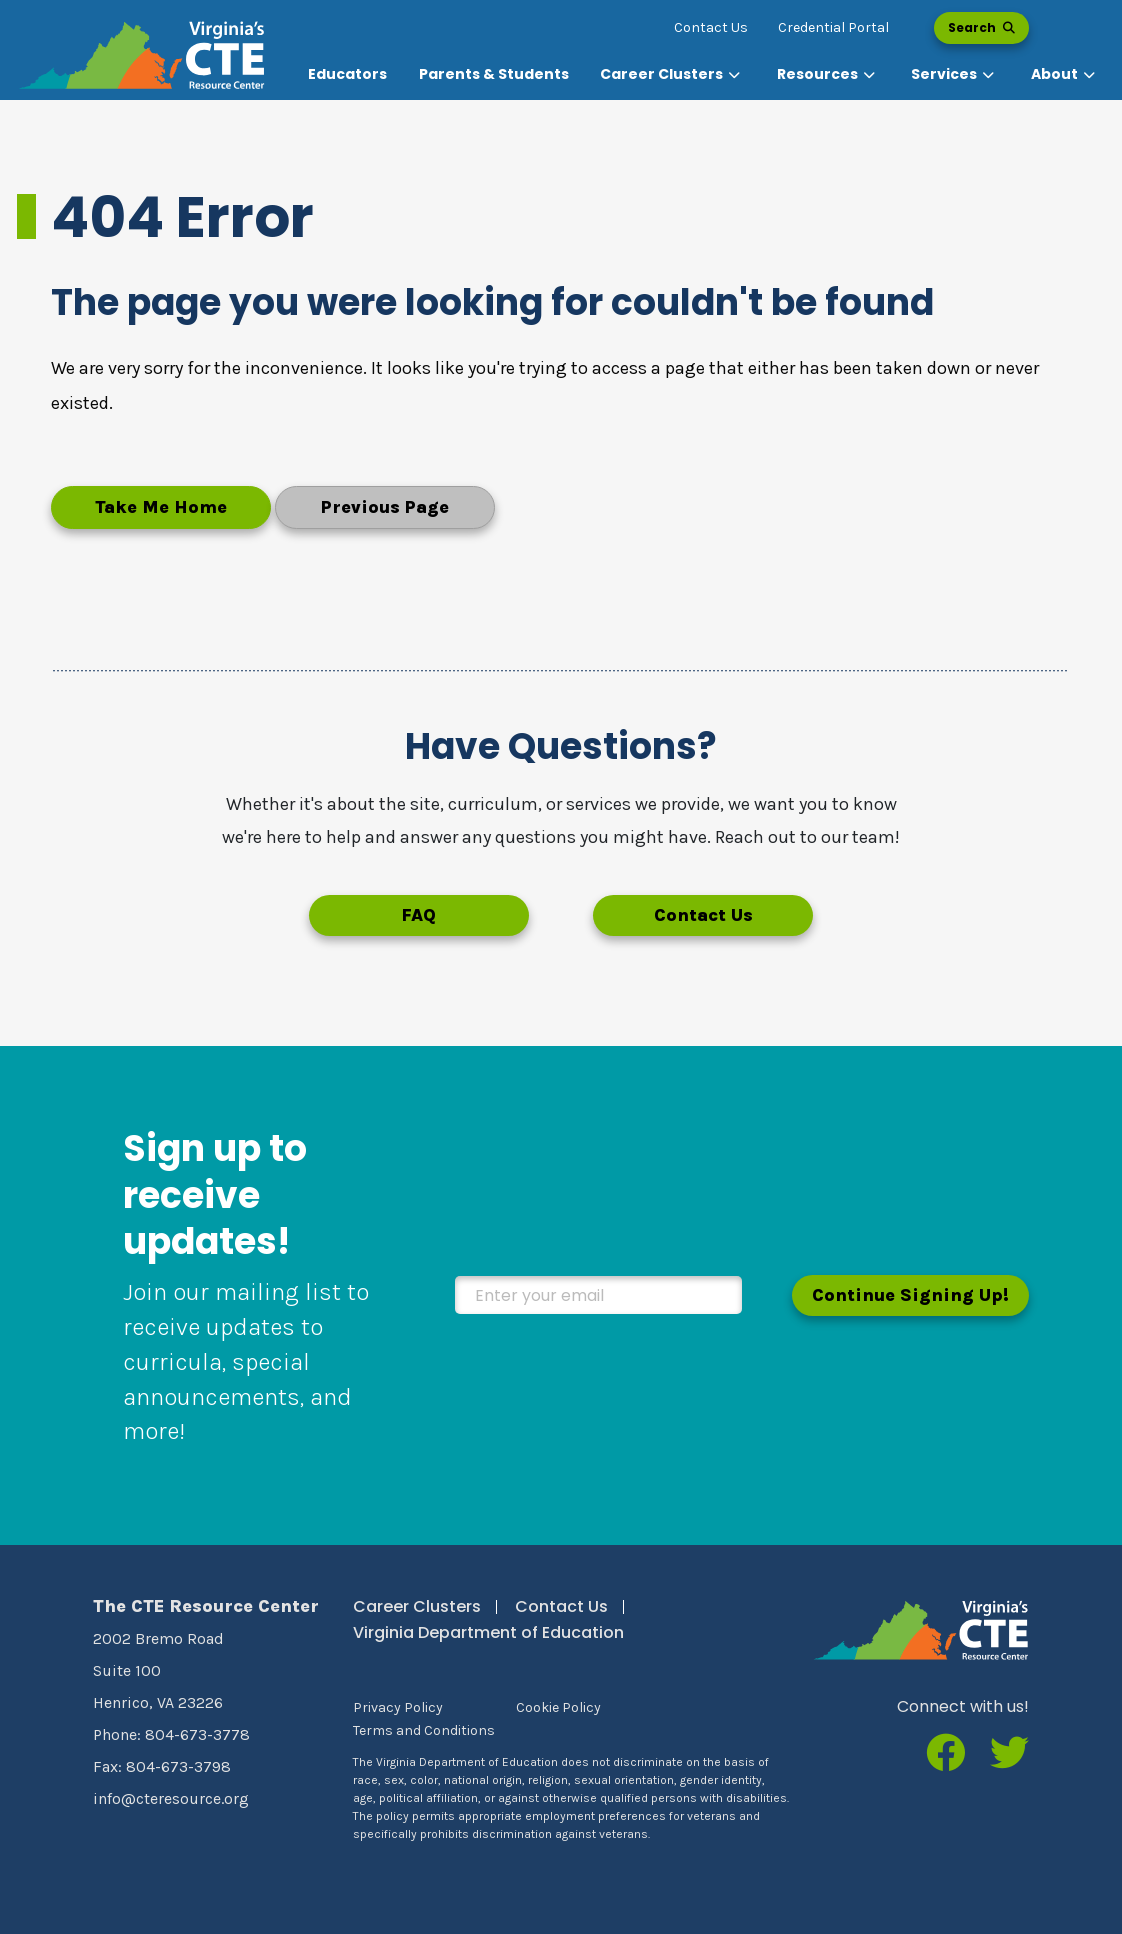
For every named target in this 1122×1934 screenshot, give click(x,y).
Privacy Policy (398, 1707)
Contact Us (711, 27)
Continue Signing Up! (910, 1295)
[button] (672, 74)
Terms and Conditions (424, 1730)
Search (981, 27)
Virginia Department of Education (488, 1632)
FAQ (418, 915)
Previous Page (385, 507)
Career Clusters (417, 1606)
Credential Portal (833, 27)
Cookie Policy (558, 1707)
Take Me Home (161, 507)
